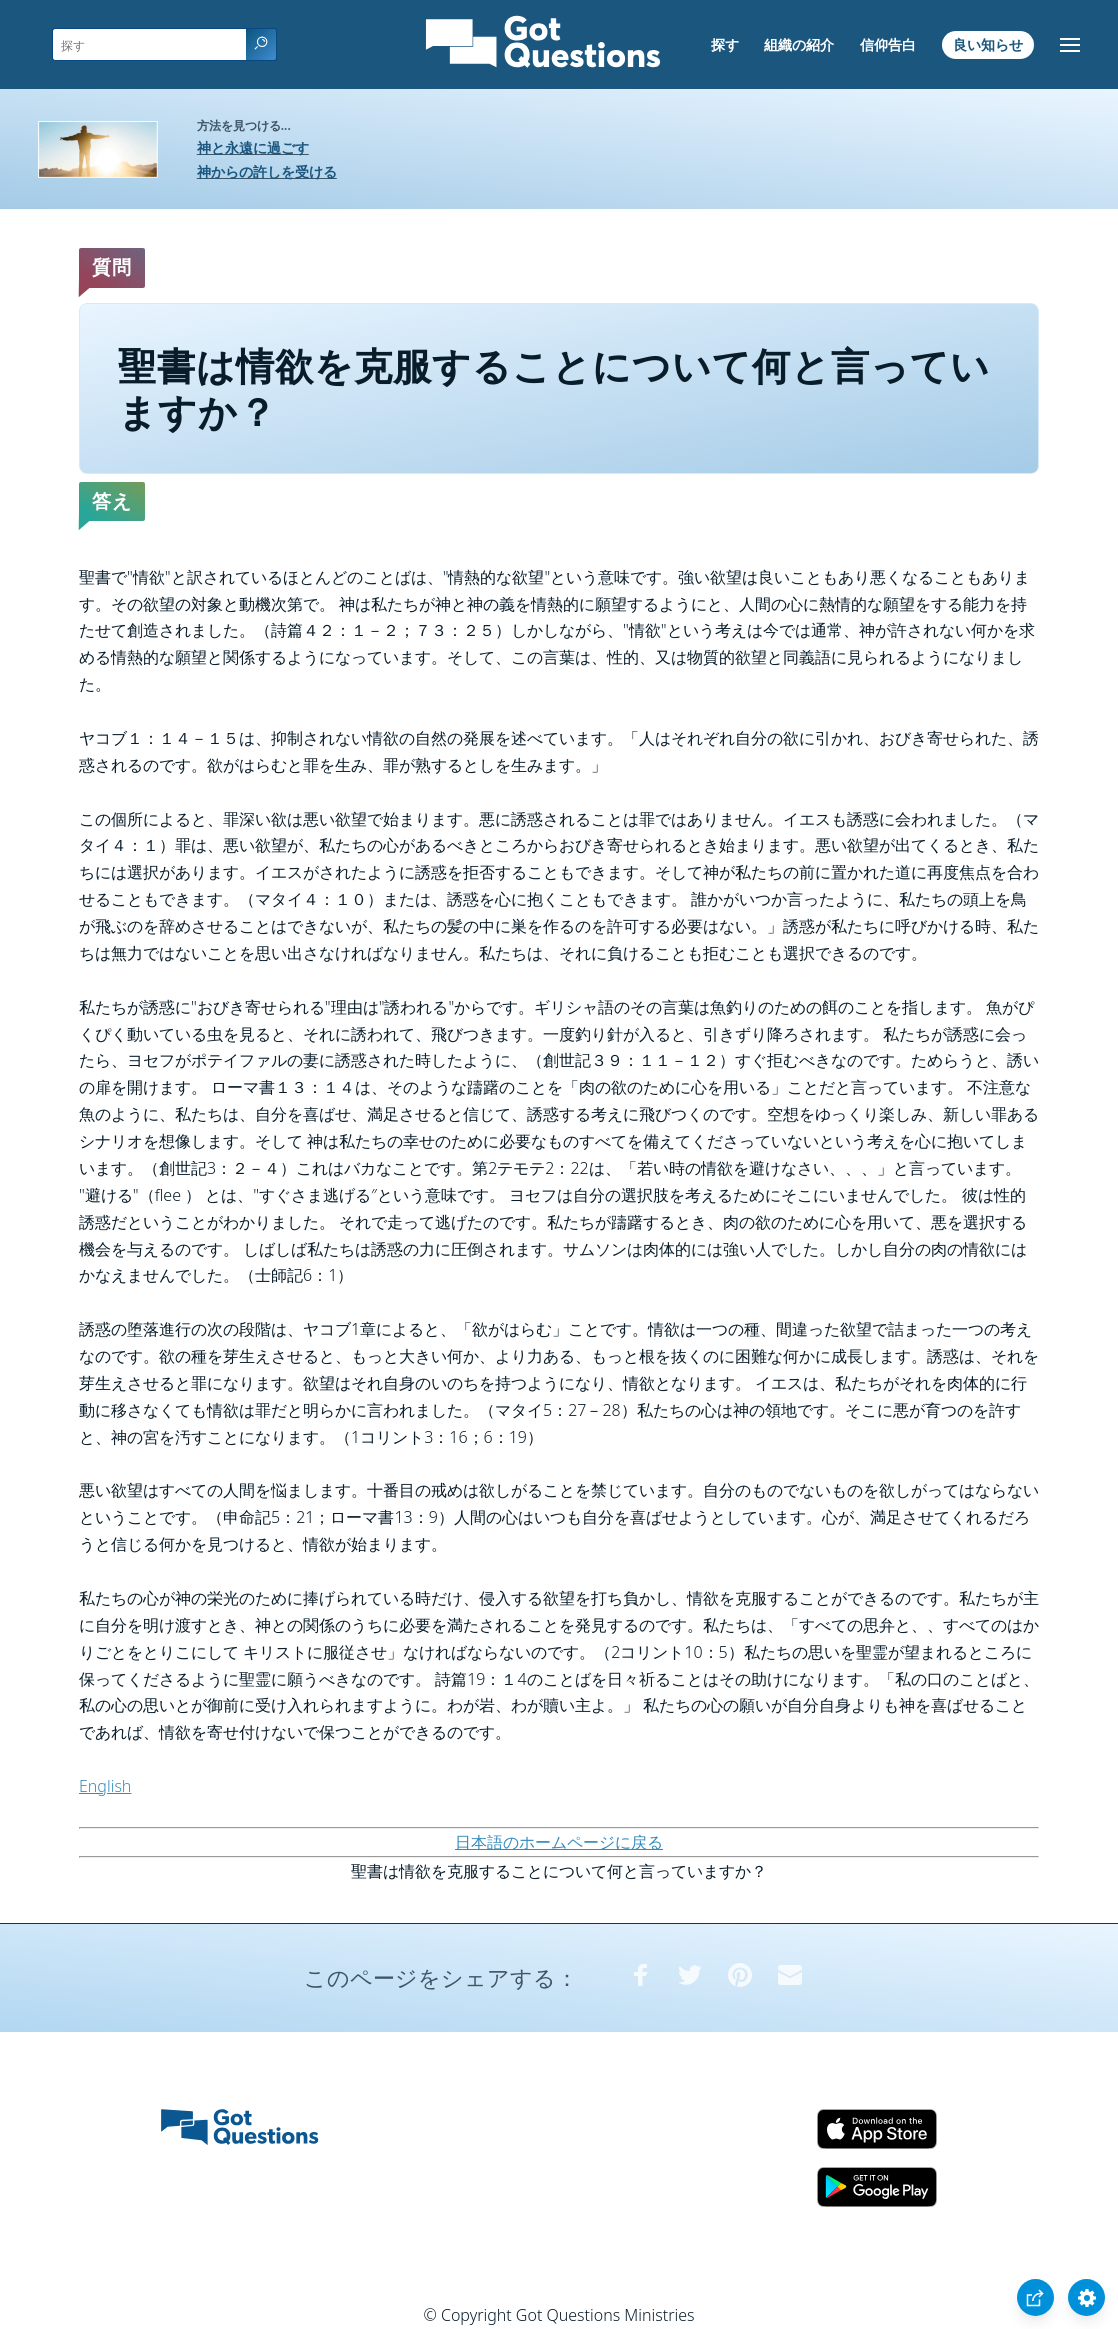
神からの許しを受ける (267, 171)
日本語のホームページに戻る (559, 1842)
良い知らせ (988, 44)
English (105, 1786)
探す (725, 44)
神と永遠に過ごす (253, 147)
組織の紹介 (799, 44)
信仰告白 (888, 44)
